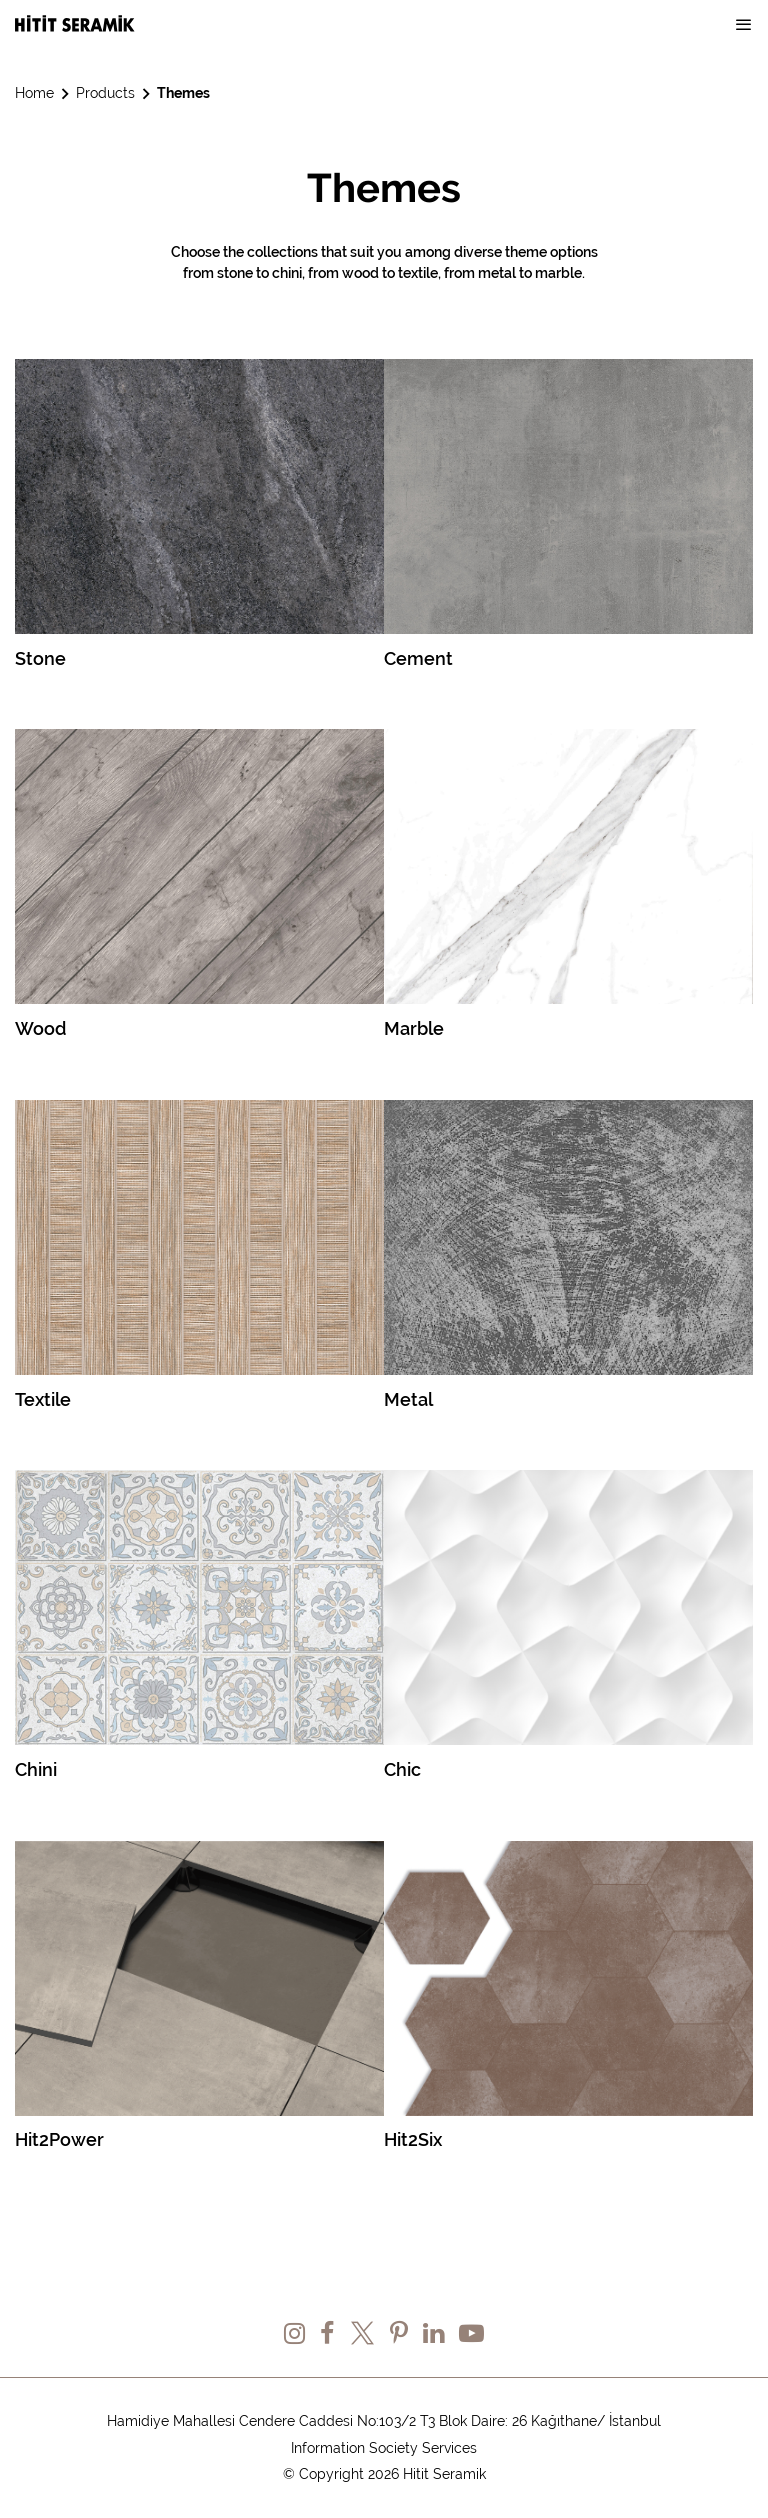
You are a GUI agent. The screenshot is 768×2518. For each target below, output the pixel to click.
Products (105, 93)
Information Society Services (384, 2448)
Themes (183, 93)
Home (34, 93)
